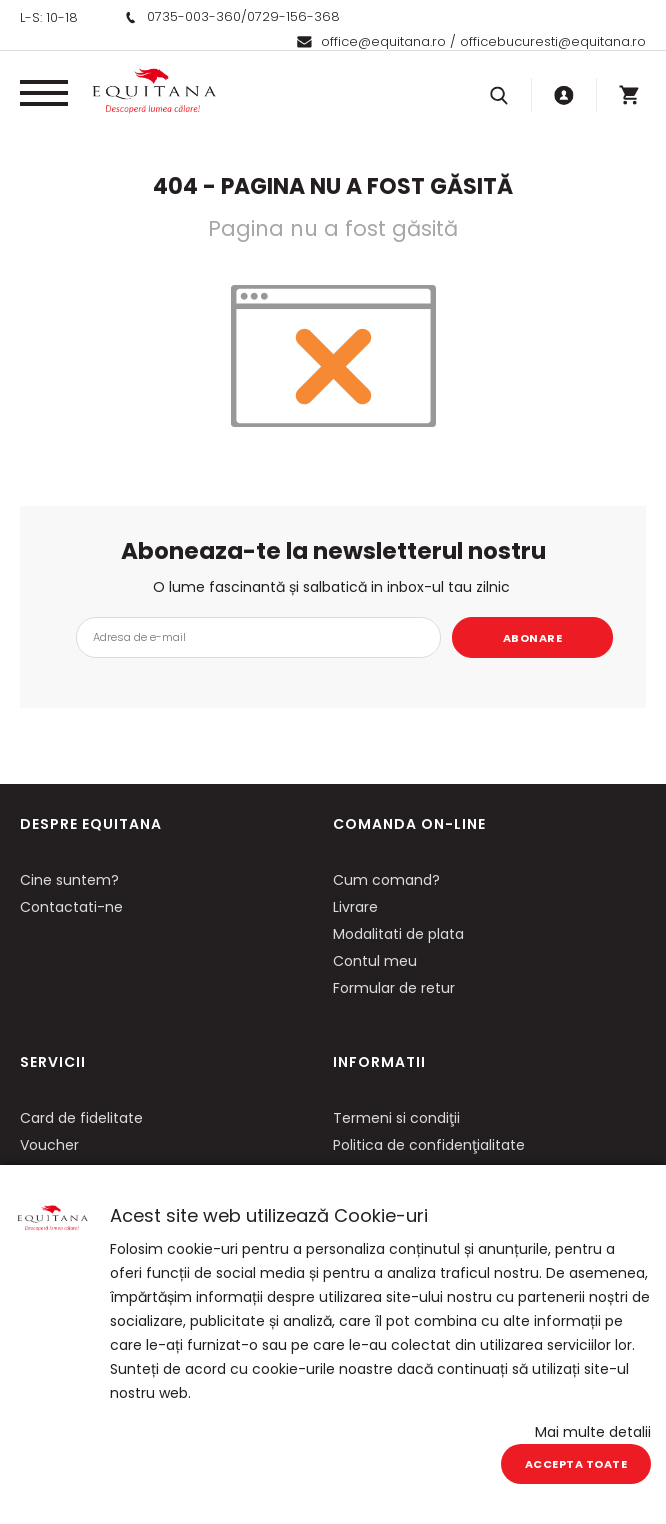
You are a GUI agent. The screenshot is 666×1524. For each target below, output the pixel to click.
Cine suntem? (69, 880)
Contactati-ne (71, 907)
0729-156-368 (293, 16)
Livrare (355, 907)
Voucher (49, 1145)
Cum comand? (386, 880)
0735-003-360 (194, 16)
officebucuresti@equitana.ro (553, 41)
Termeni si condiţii (396, 1118)
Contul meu (375, 961)
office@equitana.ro (383, 41)
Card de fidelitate (81, 1118)
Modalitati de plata (398, 934)
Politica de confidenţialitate (429, 1145)
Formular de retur (394, 988)
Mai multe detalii (593, 1432)
